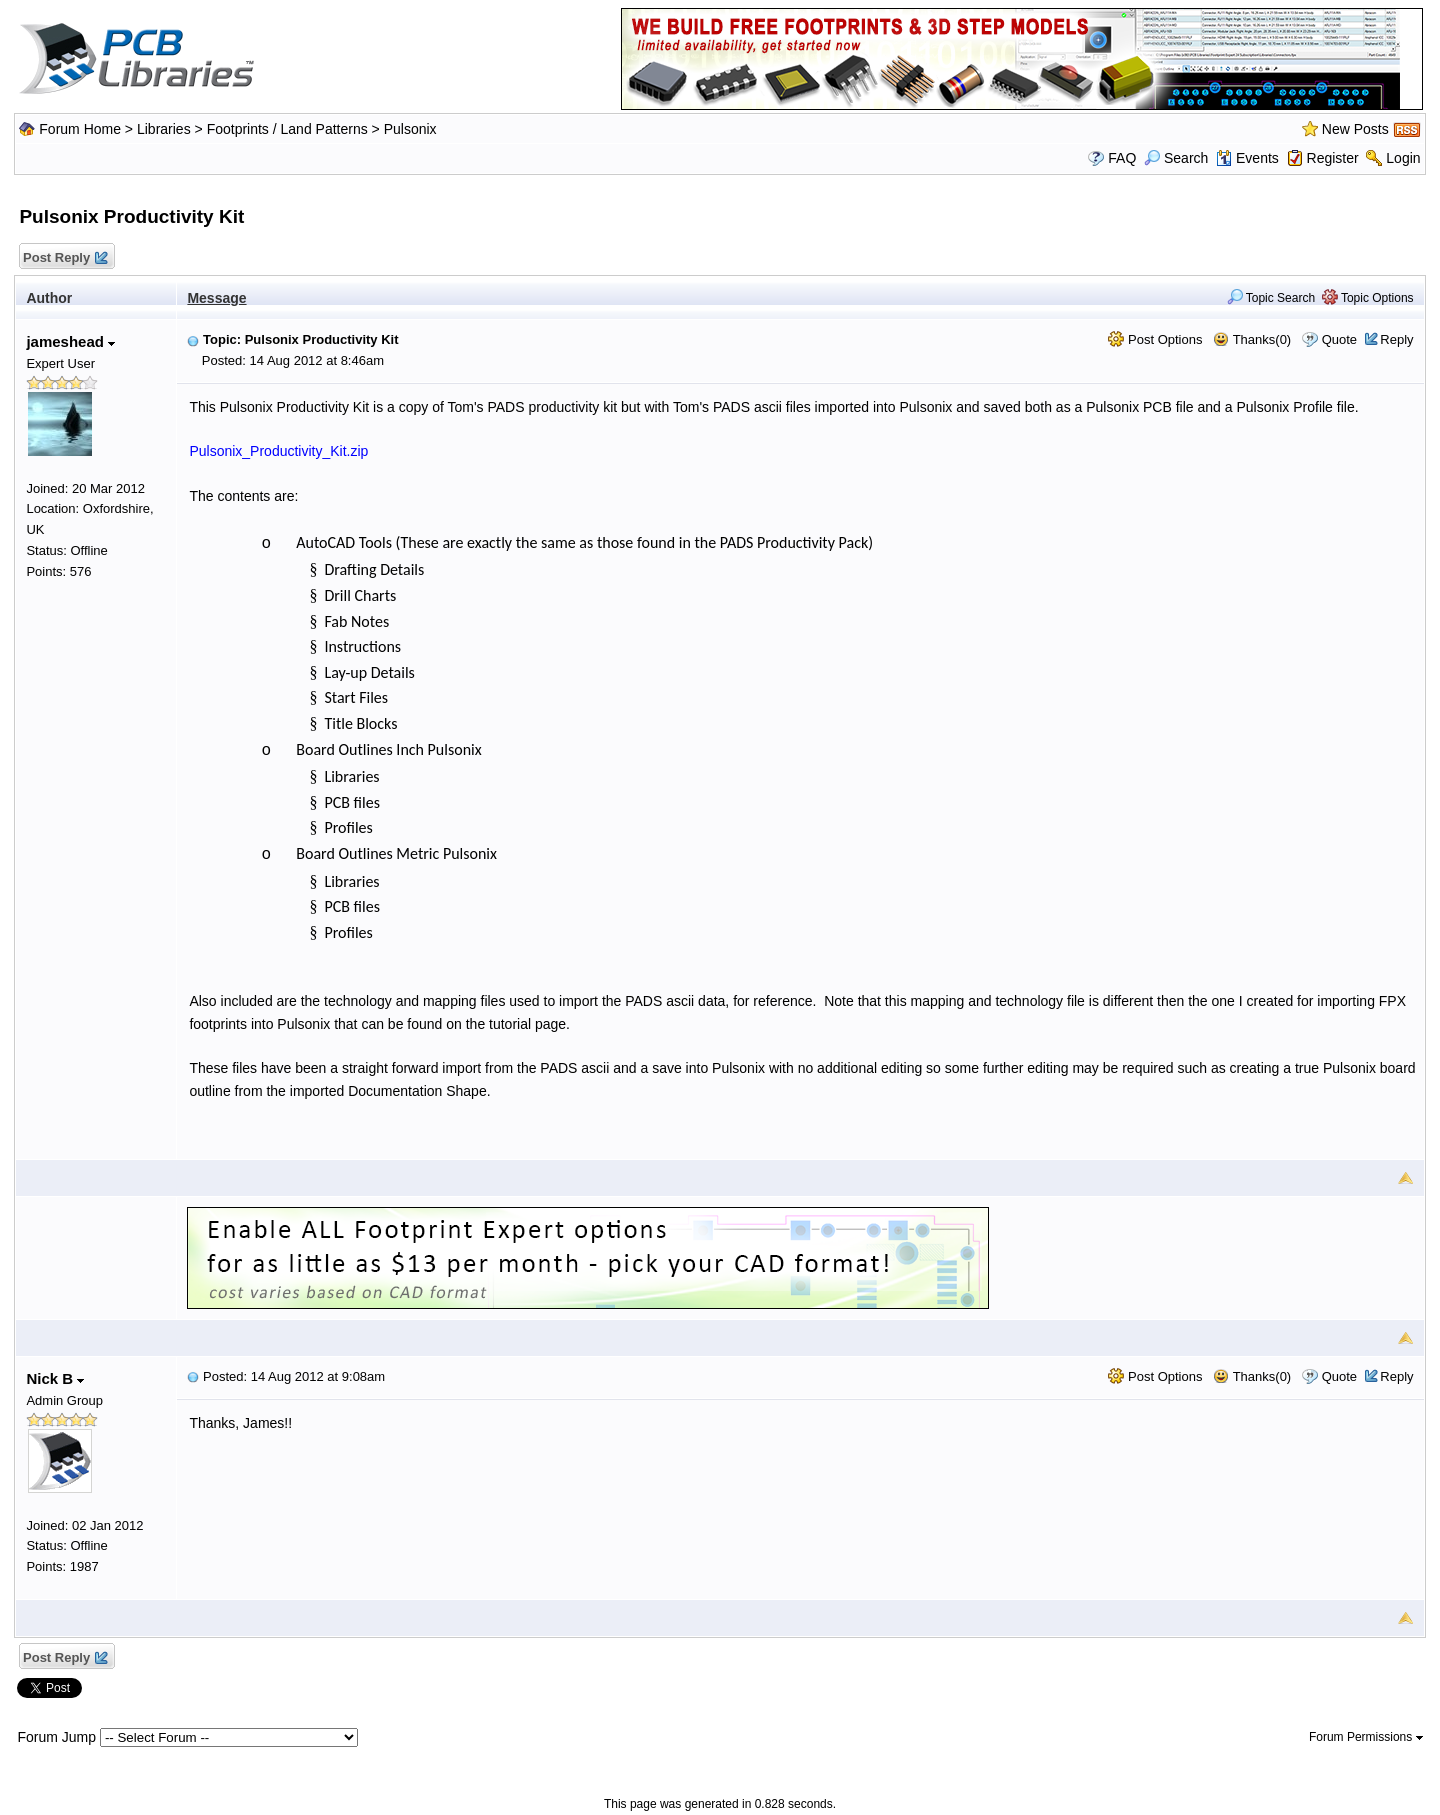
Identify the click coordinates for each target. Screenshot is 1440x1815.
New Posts (1355, 129)
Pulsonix (410, 129)
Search (1176, 158)
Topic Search (1271, 298)
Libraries (164, 129)
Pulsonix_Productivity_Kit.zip (278, 451)
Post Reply (64, 258)
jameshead (70, 341)
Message (216, 298)
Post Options (1155, 339)
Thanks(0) (1252, 339)
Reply (1396, 339)
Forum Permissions (1366, 1737)
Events (1247, 158)
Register (1333, 158)
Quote (1339, 339)
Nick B (55, 1378)
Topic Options (1368, 298)
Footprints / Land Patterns (287, 129)
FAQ (1122, 158)
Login (1403, 158)
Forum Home (80, 129)
